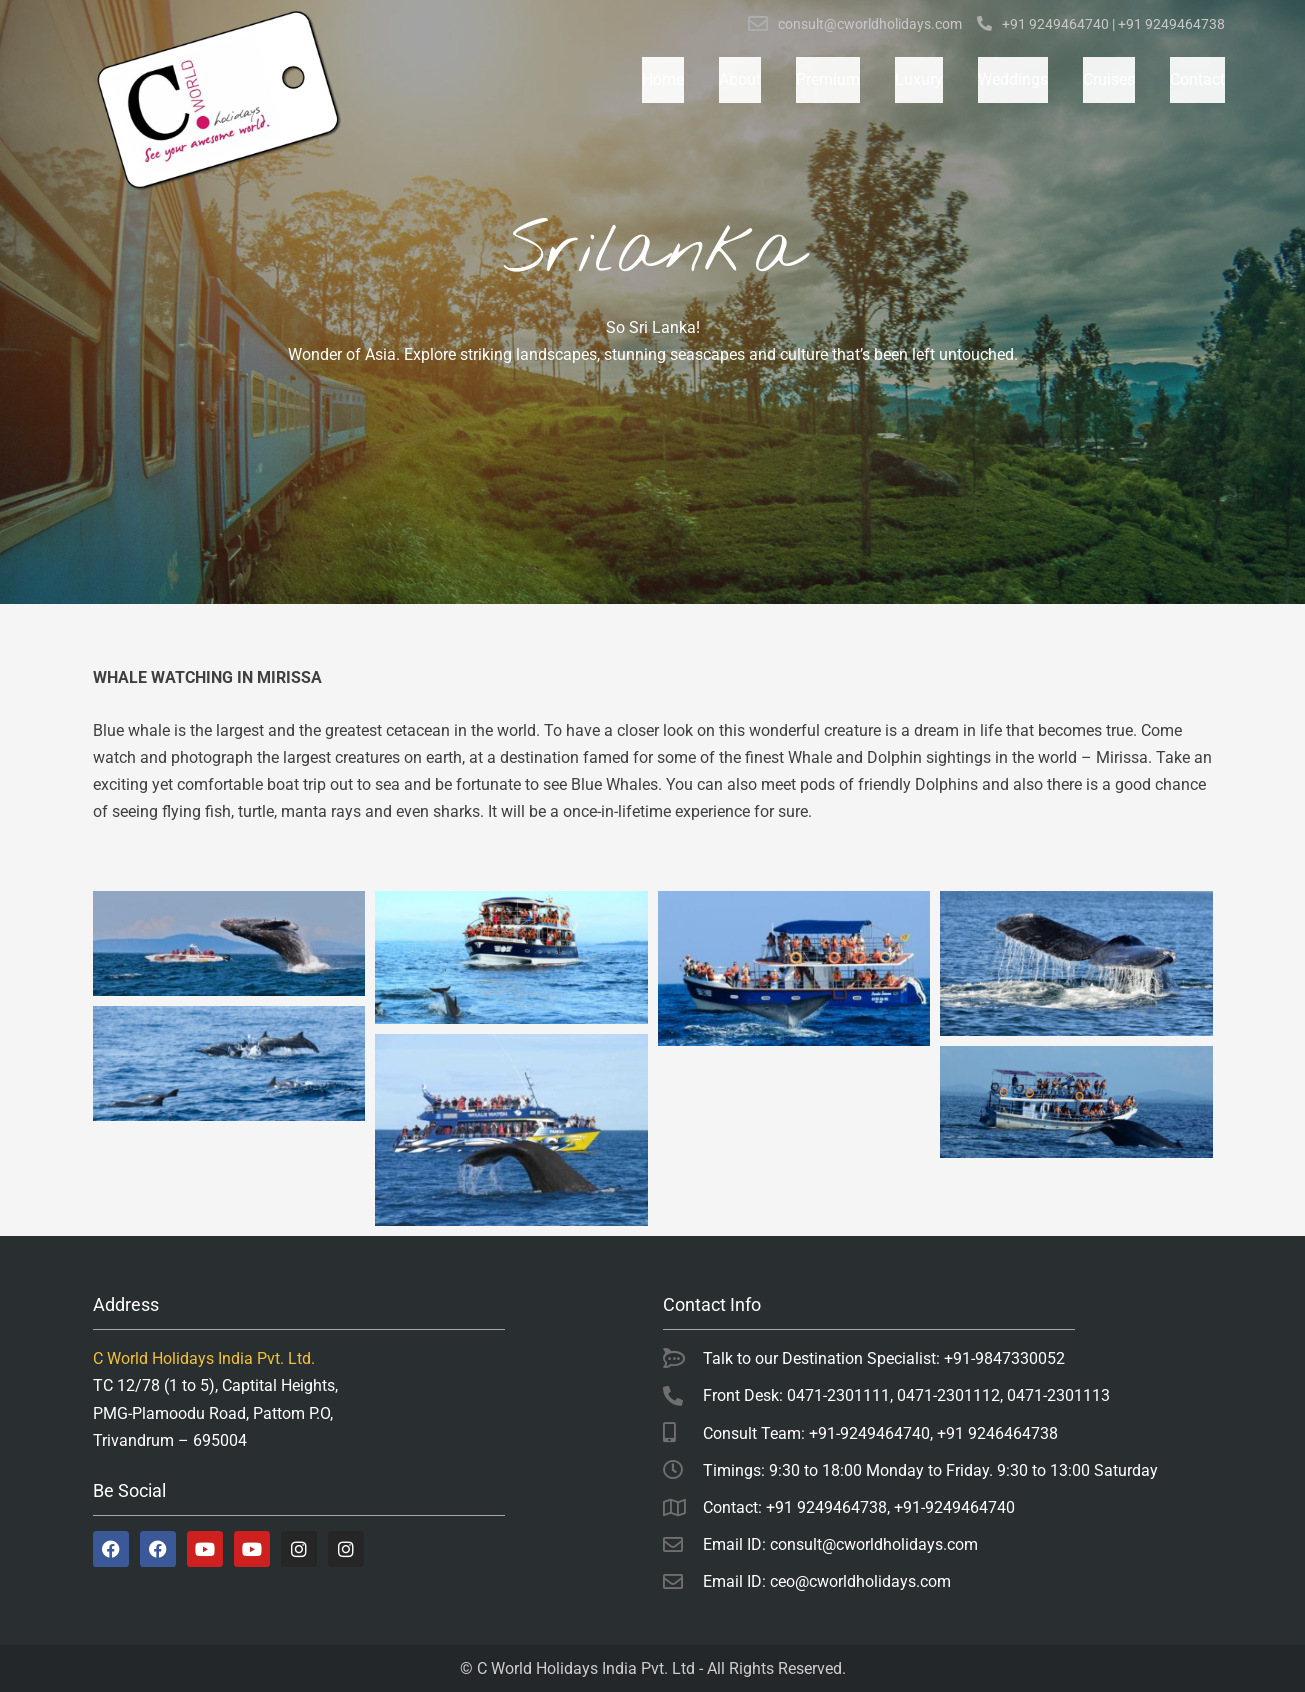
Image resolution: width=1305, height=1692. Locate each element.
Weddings (1013, 79)
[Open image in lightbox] (229, 943)
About (740, 79)
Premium (828, 79)
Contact (1197, 79)
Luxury (919, 79)
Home (663, 79)
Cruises (1109, 79)
